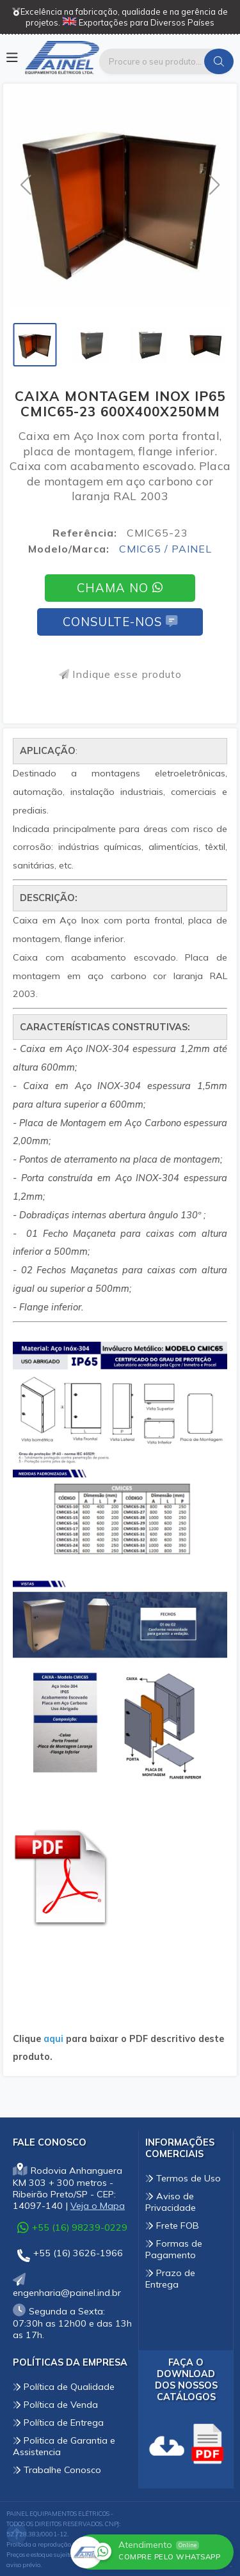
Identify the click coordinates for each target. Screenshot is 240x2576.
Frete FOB (172, 2225)
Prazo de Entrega (170, 2278)
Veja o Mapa (97, 2205)
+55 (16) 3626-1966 (70, 2255)
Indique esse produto (120, 674)
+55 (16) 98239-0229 (72, 2227)
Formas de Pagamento (173, 2249)
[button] (25, 184)
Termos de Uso (183, 2178)
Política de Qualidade (64, 2386)
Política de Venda (55, 2404)
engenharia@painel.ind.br (67, 2286)
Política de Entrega (58, 2422)
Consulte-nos (120, 622)
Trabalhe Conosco (57, 2470)
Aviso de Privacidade (170, 2201)
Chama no (120, 588)
